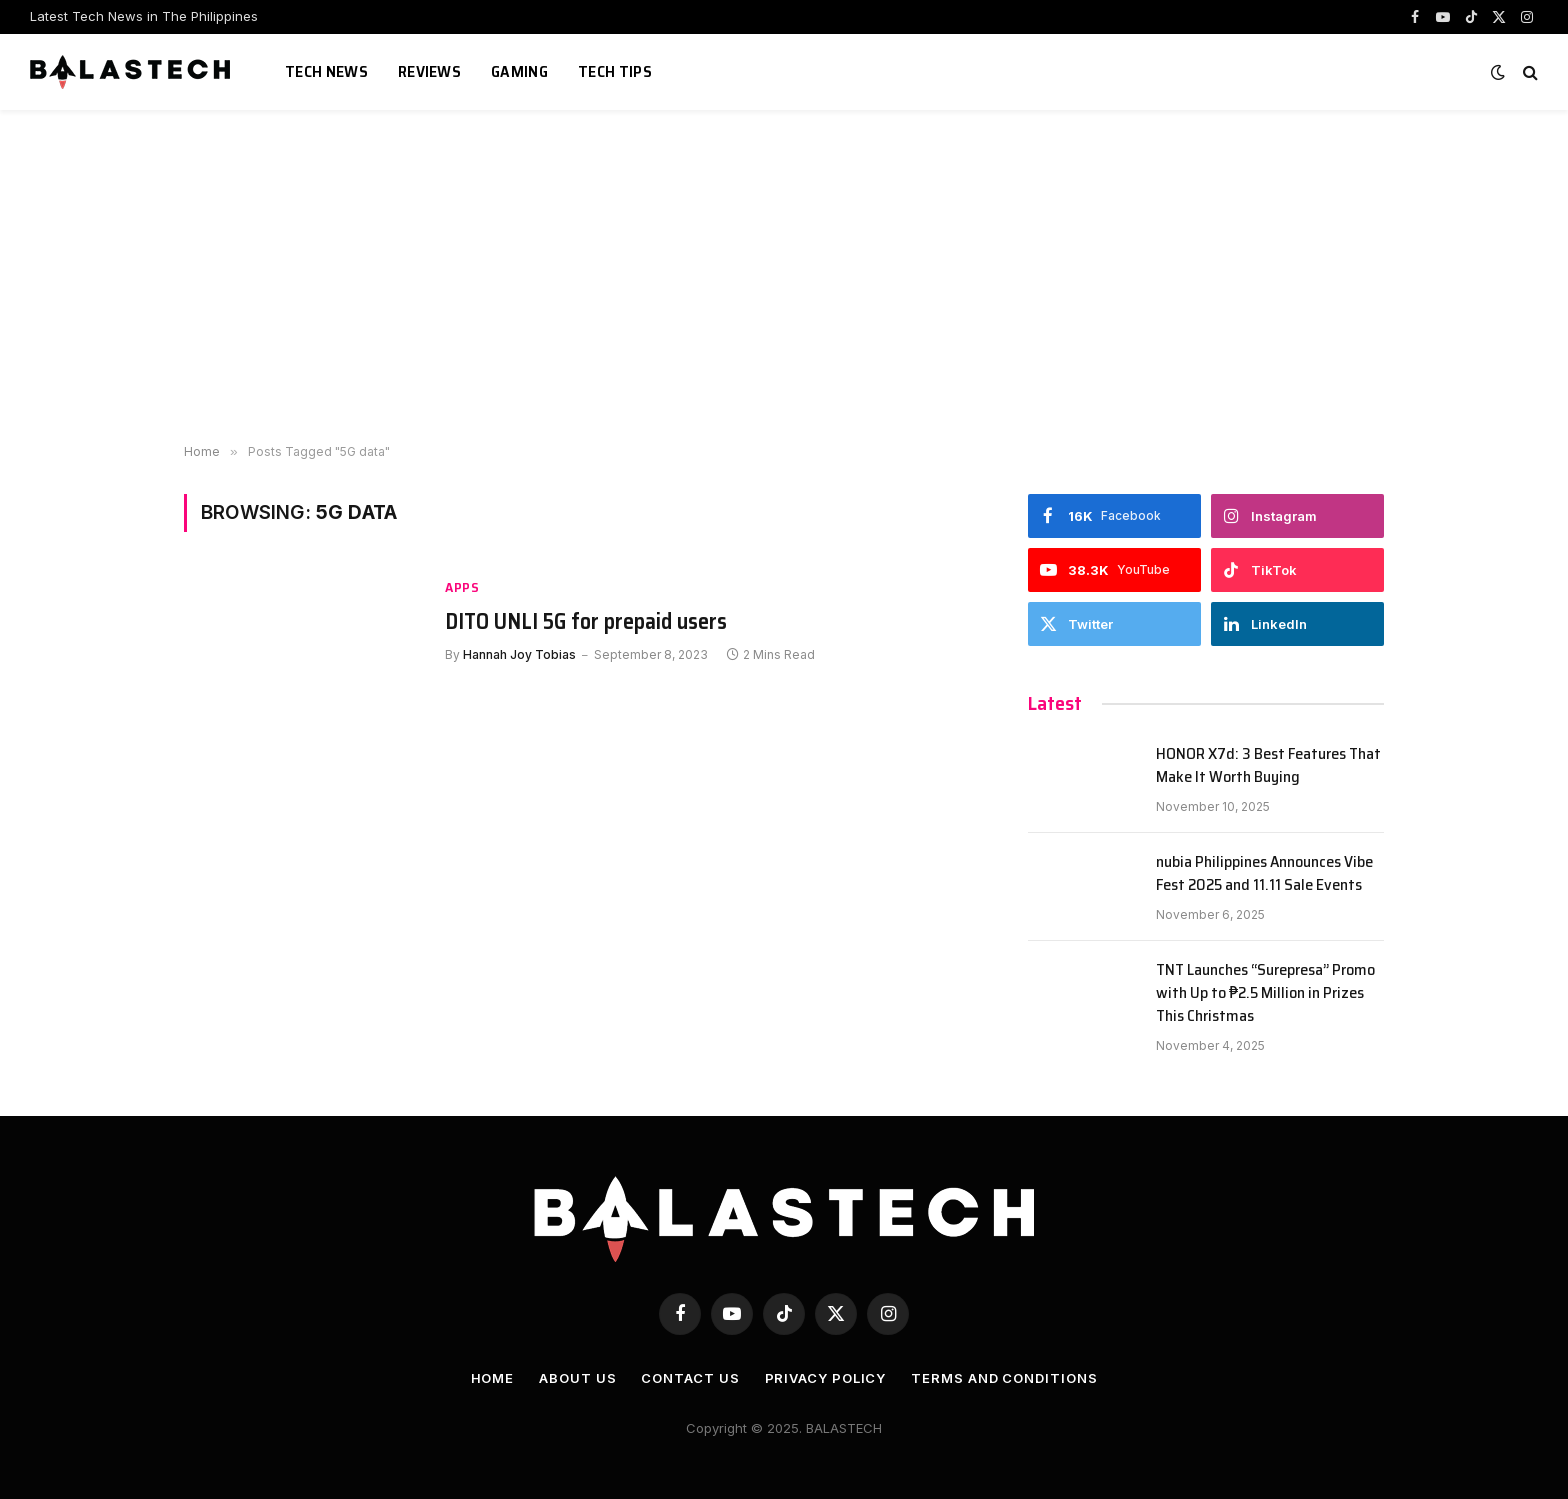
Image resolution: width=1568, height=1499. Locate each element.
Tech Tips (615, 71)
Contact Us (690, 1378)
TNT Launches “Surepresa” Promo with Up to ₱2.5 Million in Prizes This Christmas (1265, 993)
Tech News (326, 71)
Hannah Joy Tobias (519, 654)
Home (493, 1378)
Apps (462, 587)
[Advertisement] (784, 270)
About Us (577, 1378)
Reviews (429, 71)
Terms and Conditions (1004, 1378)
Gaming (519, 71)
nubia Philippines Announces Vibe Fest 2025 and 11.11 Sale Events (1264, 874)
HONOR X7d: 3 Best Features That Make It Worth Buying (1268, 766)
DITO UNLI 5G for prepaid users (586, 622)
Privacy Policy (826, 1378)
